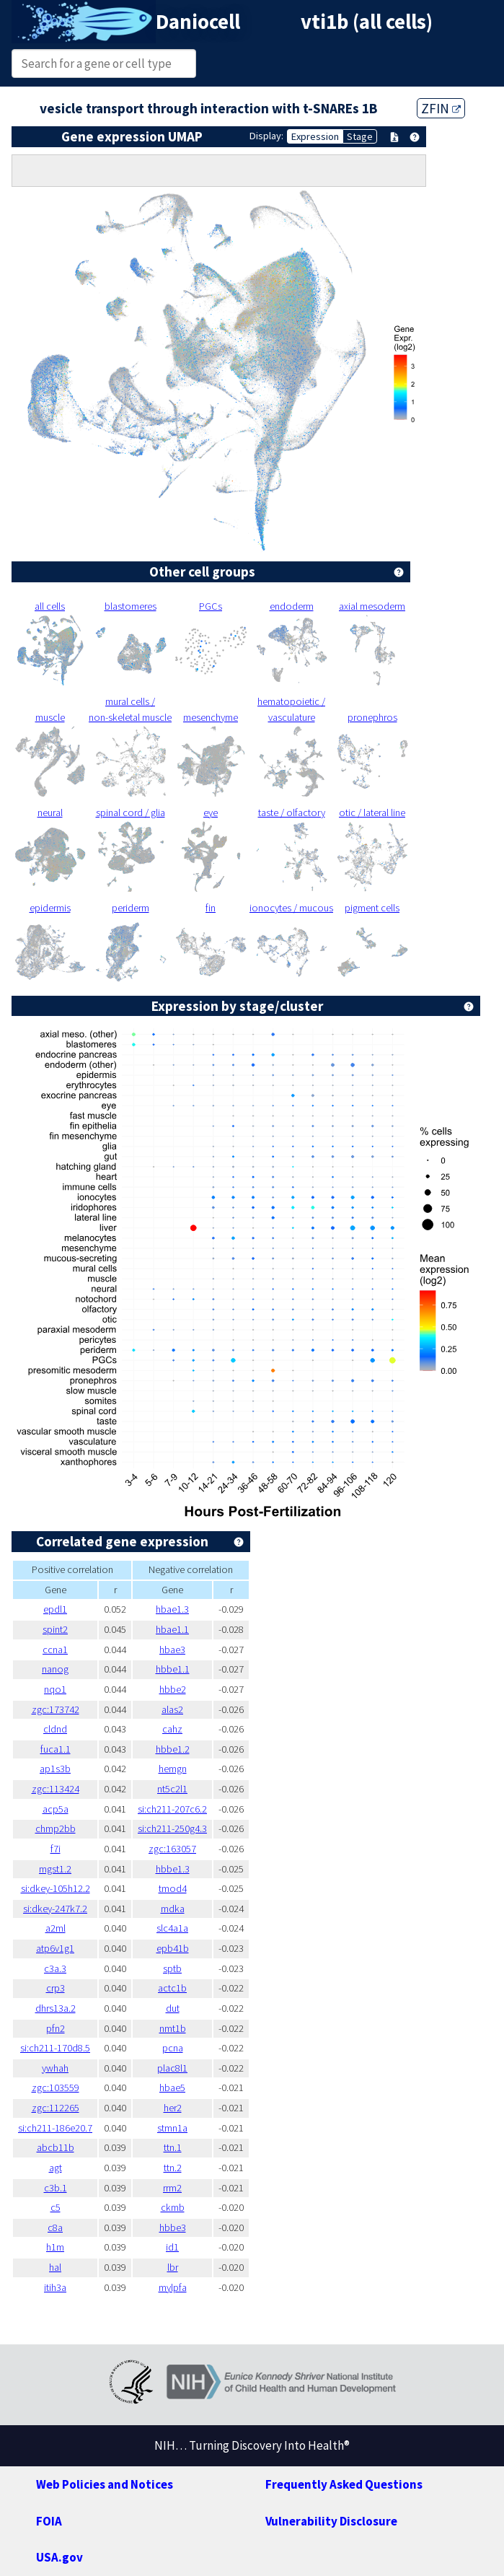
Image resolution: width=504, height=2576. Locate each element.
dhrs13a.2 (55, 2008)
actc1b (172, 1987)
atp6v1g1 (55, 1948)
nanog (55, 1668)
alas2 (172, 1709)
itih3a (55, 2287)
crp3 (55, 1987)
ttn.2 (173, 2167)
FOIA (49, 2521)
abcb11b (55, 2147)
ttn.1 (173, 2147)
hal (55, 2267)
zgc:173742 (55, 1709)
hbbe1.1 (173, 1668)
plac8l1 (172, 2068)
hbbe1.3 (173, 1868)
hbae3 (172, 1649)
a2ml (55, 1928)
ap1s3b (55, 1768)
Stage (360, 136)
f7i (55, 1848)
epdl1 (55, 1609)
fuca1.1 (55, 1749)
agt (55, 2167)
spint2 (55, 1629)
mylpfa (173, 2287)
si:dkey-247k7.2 (55, 1908)
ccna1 (55, 1649)
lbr (172, 2267)
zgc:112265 (55, 2107)
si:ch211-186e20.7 (55, 2127)
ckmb (173, 2207)
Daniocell (198, 22)
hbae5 (172, 2087)
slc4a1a (172, 1928)
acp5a (55, 1808)
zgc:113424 (55, 1788)
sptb (172, 1968)
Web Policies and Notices (104, 2484)
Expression (315, 136)
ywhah (55, 2068)
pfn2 (55, 2028)
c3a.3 (55, 1968)
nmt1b (172, 2028)
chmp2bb (55, 1828)
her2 (173, 2107)
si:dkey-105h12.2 (55, 1888)
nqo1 (55, 1689)
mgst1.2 (55, 1868)
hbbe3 (172, 2227)
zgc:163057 (172, 1848)
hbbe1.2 (173, 1749)
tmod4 (173, 1888)
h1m (55, 2246)
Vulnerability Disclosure (331, 2521)
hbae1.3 (172, 1609)
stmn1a (172, 2127)
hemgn (173, 1768)
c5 (55, 2207)
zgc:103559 (55, 2087)
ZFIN (441, 108)
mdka (173, 1908)
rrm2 (172, 2187)
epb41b (172, 1948)
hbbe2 (172, 1689)
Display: (266, 135)
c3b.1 (55, 2187)
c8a (55, 2227)
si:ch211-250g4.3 (172, 1828)
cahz (172, 1728)
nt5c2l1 (172, 1788)
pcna (172, 2047)
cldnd (55, 1728)
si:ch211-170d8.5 (55, 2047)
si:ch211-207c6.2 (172, 1808)
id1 (172, 2246)
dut (173, 2008)
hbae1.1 (172, 1629)
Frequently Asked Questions (344, 2484)
